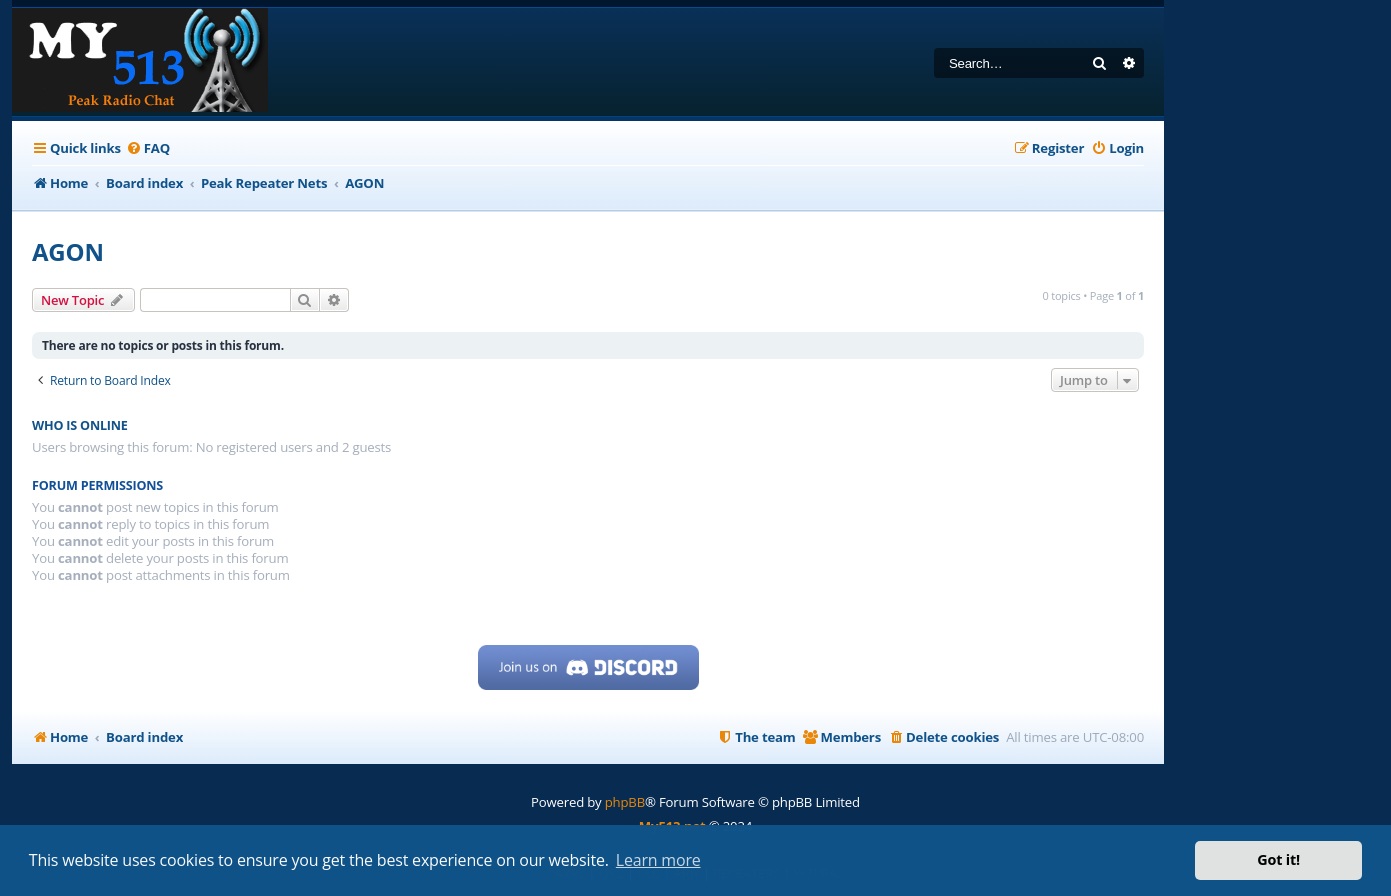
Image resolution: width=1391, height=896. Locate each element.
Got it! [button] (1278, 859)
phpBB (625, 802)
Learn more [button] (658, 860)
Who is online (80, 425)
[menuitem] (148, 148)
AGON (68, 251)
